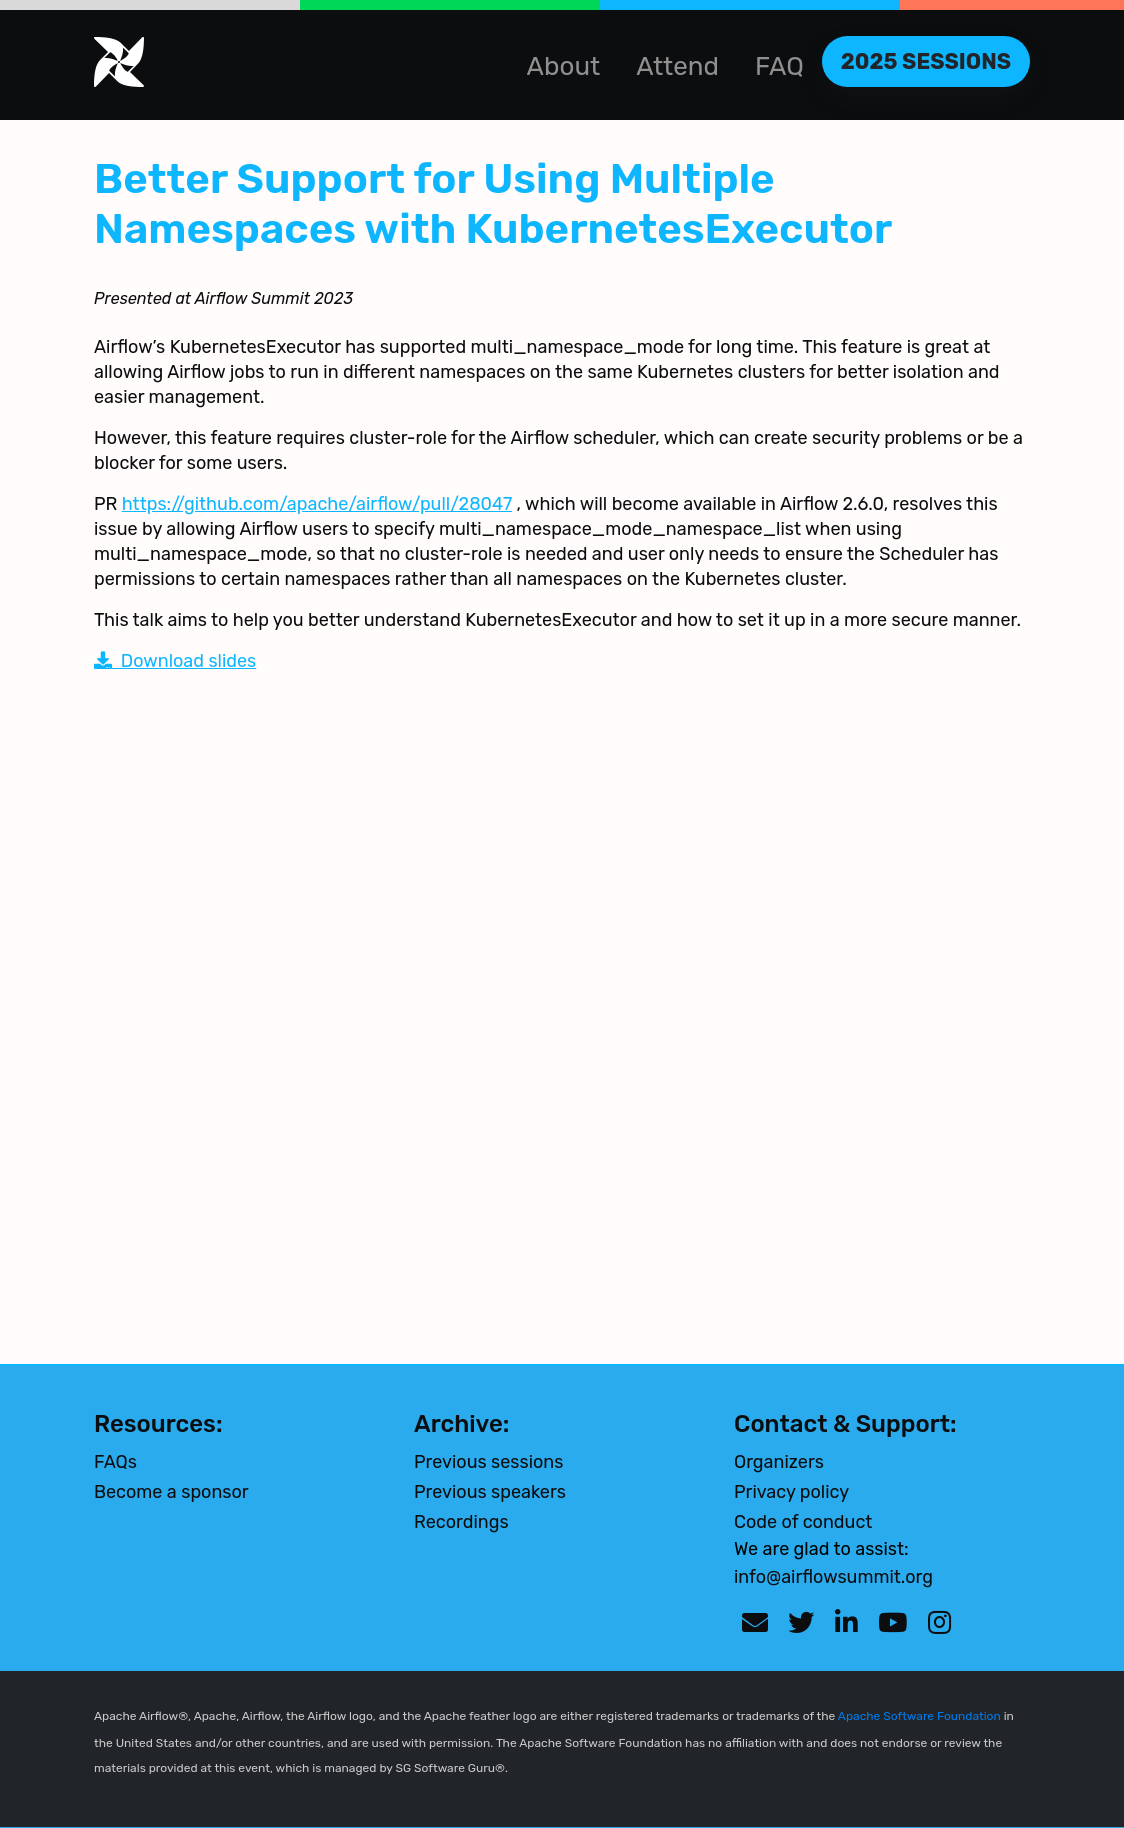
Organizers (779, 1462)
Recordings (461, 1522)
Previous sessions (488, 1462)
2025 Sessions (926, 61)
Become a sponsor (171, 1492)
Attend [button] (677, 66)
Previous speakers (490, 1492)
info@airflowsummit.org (833, 1577)
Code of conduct (803, 1522)
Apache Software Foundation (919, 1716)
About (564, 66)
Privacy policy (791, 1492)
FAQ (779, 66)
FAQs (115, 1462)
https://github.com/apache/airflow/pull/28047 (317, 504)
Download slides (175, 661)
